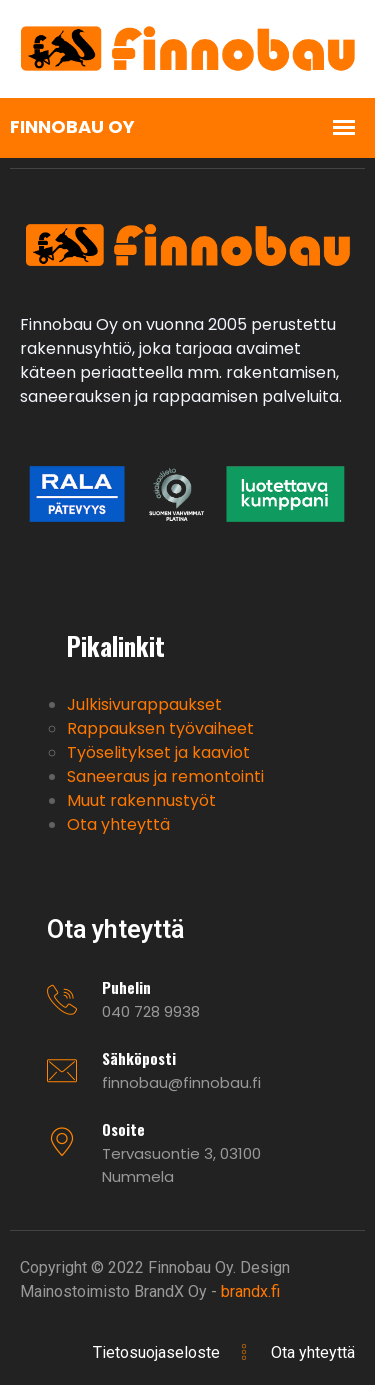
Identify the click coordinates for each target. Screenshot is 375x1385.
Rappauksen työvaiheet (160, 728)
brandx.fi (250, 1291)
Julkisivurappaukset (144, 704)
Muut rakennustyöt (141, 800)
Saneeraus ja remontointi (165, 776)
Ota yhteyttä (118, 824)
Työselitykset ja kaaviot (158, 752)
